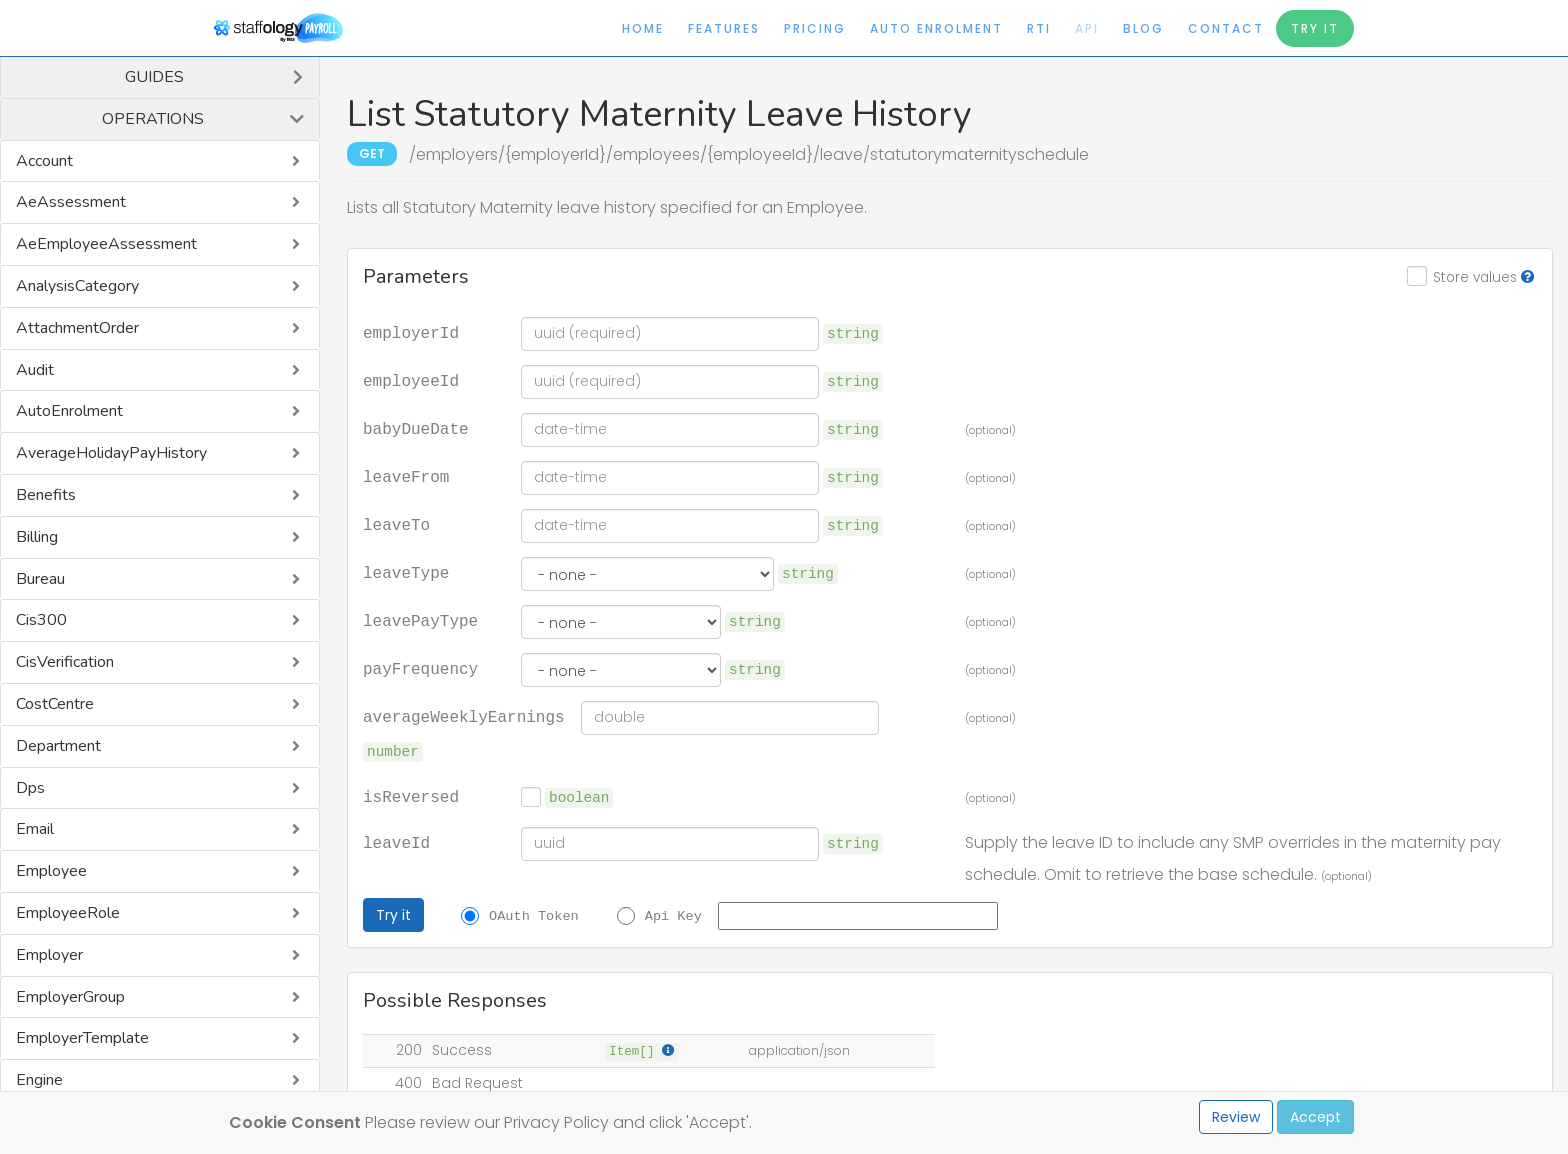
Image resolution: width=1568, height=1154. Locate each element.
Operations (153, 119)
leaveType (406, 572)
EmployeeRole (68, 913)
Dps (30, 788)
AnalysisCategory (77, 286)
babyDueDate (416, 428)
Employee (51, 871)
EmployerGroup (70, 997)
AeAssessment (71, 202)
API (1087, 28)
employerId (411, 332)
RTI (1039, 28)
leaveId (396, 842)
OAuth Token (534, 915)
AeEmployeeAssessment (106, 244)
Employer (49, 955)
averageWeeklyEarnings (464, 716)
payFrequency (420, 668)
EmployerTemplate (82, 1038)
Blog (1143, 28)
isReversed (411, 796)
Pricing (815, 28)
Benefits (46, 495)
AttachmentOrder (77, 328)
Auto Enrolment (936, 28)
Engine (39, 1080)
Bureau (40, 579)
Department (58, 746)
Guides (154, 77)
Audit (35, 370)
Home (643, 28)
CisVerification (65, 662)
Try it (393, 915)
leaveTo (396, 524)
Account (44, 161)
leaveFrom (406, 476)
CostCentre (55, 704)
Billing (37, 537)
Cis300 (41, 620)
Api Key (673, 915)
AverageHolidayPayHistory (111, 453)
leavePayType (420, 620)
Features (724, 28)
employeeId (411, 380)
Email (35, 829)
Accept (1315, 1117)
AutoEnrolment (69, 411)
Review (1236, 1117)
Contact (1226, 28)
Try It (1315, 28)
